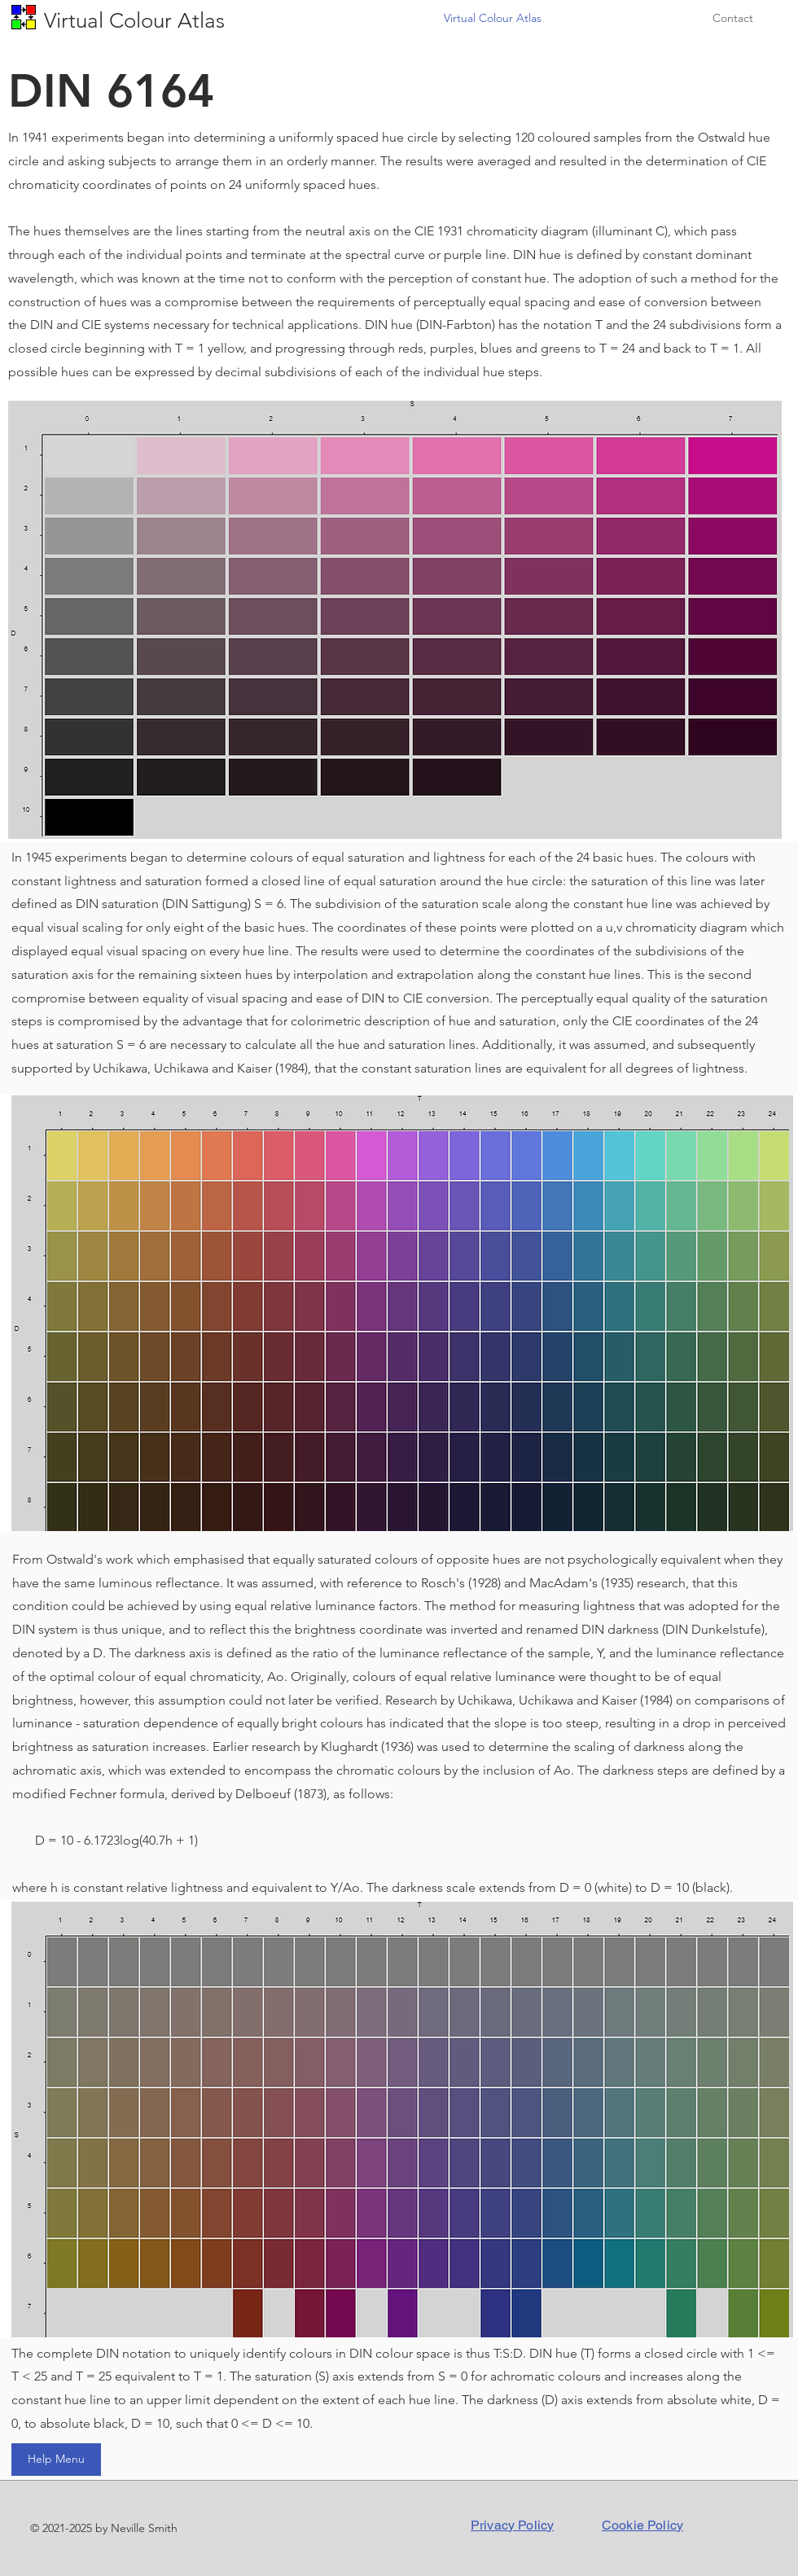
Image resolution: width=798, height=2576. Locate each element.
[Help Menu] (56, 2459)
